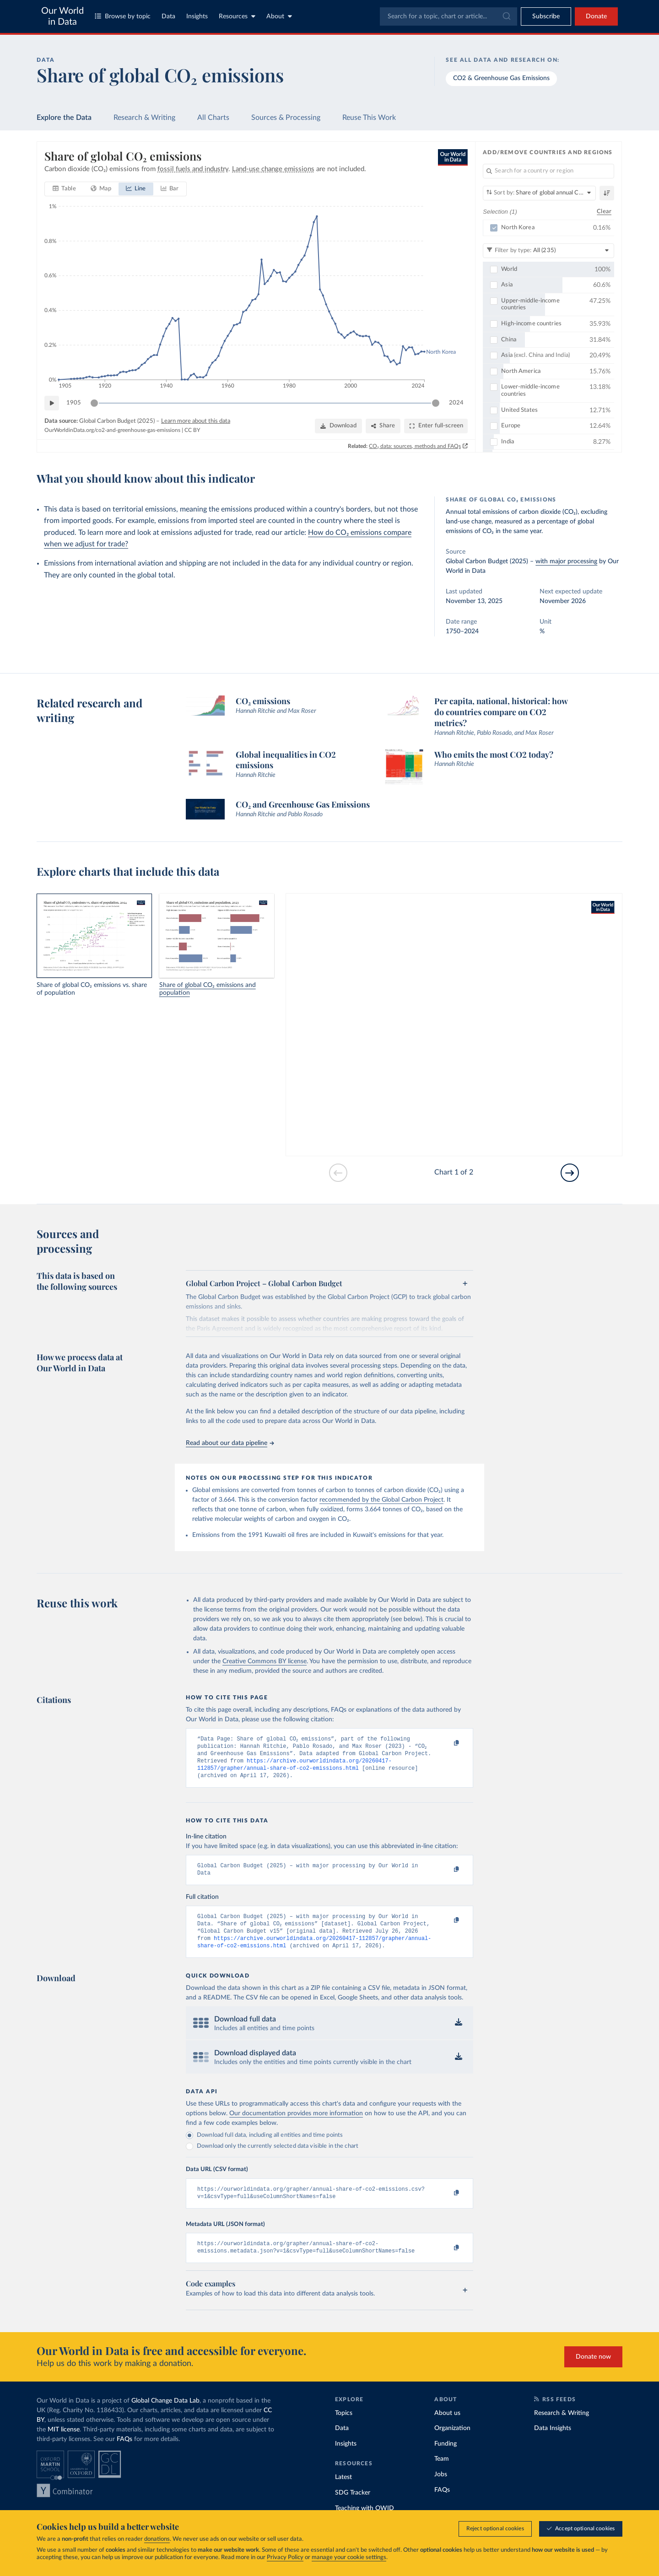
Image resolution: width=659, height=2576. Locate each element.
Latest (343, 2493)
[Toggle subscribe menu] (546, 16)
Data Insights (552, 2444)
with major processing (566, 561)
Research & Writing (144, 117)
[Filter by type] (548, 250)
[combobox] (448, 16)
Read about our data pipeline (230, 1443)
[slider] (94, 403)
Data (168, 16)
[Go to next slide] (570, 1173)
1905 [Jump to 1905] (73, 402)
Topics (343, 2428)
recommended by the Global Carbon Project (381, 1500)
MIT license (64, 2445)
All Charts (213, 117)
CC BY (192, 429)
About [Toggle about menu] (279, 16)
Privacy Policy (285, 2557)
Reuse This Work (369, 117)
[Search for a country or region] (548, 171)
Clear (604, 211)
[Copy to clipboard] (447, 1743)
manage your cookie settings (349, 2557)
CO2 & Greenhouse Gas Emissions (501, 78)
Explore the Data (64, 117)
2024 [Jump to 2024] (456, 402)
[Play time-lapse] (51, 403)
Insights (197, 16)
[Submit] (506, 16)
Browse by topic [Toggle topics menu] (123, 16)
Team (441, 2474)
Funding (445, 2459)
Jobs (440, 2490)
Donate (596, 16)
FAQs (124, 2455)
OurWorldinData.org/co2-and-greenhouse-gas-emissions (112, 429)
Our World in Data (62, 16)
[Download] (338, 426)
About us (447, 2428)
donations (157, 2539)
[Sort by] (539, 193)
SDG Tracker (352, 2508)
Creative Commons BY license (264, 1661)
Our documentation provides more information (296, 2125)
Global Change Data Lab (165, 2416)
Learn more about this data (195, 421)
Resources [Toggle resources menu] (237, 16)
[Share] (383, 426)
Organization (452, 2444)
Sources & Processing (285, 117)
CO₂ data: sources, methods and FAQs (415, 445)
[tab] (64, 189)
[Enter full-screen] (436, 426)
